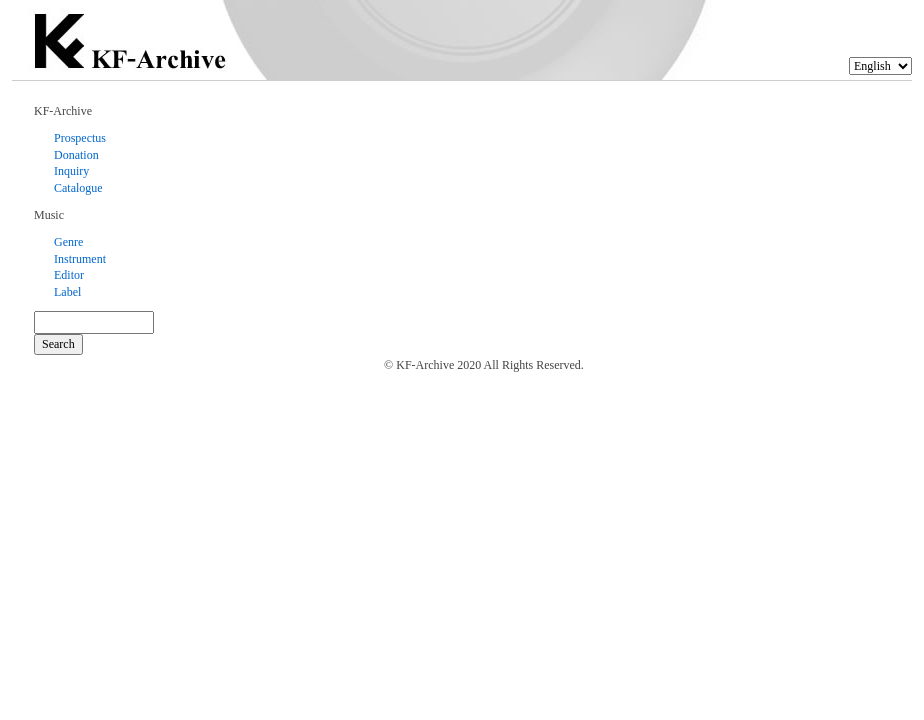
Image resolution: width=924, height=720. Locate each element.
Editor (69, 275)
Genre (68, 242)
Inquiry (71, 171)
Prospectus (80, 138)
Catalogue (78, 188)
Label (67, 292)
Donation (76, 155)
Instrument (80, 259)
